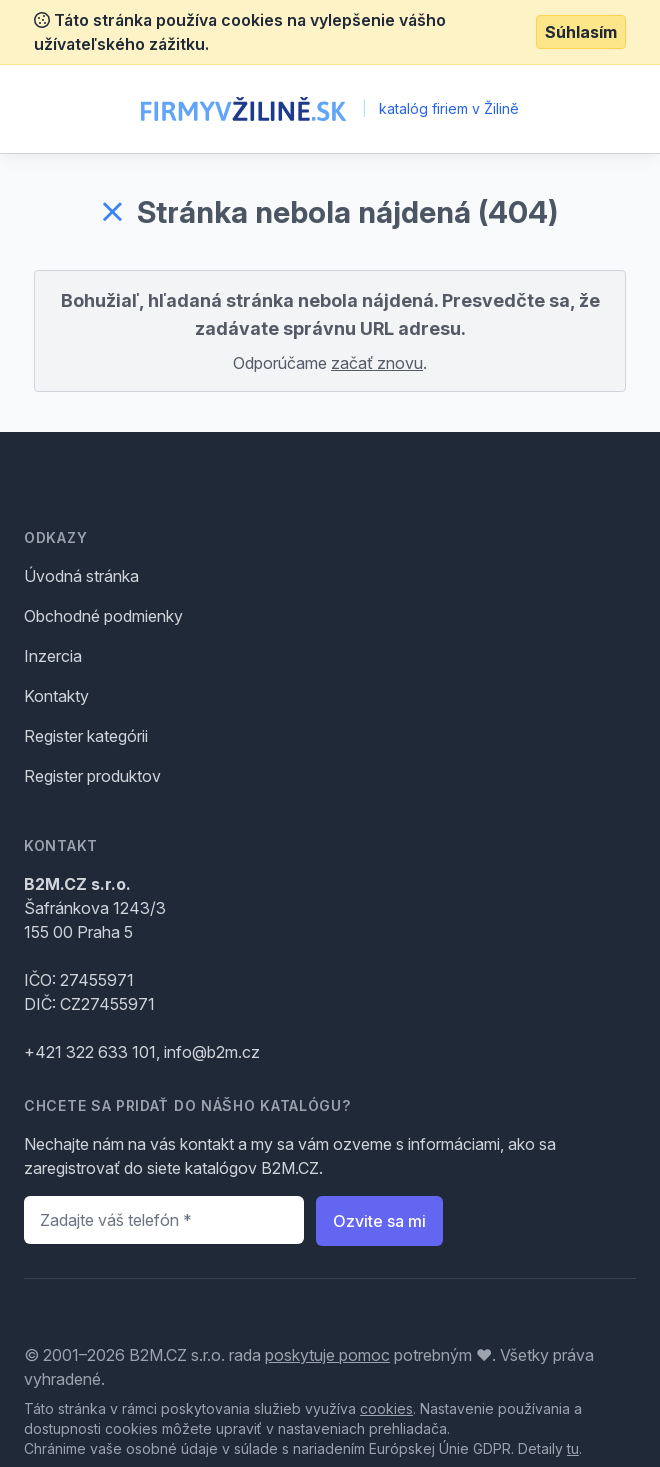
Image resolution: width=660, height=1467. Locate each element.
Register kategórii (86, 736)
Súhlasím (581, 32)
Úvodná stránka (81, 576)
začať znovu (377, 363)
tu (573, 1448)
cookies (386, 1408)
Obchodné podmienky (103, 616)
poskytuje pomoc (327, 1355)
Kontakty (56, 696)
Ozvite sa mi (379, 1221)
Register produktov (92, 776)
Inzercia (53, 656)
